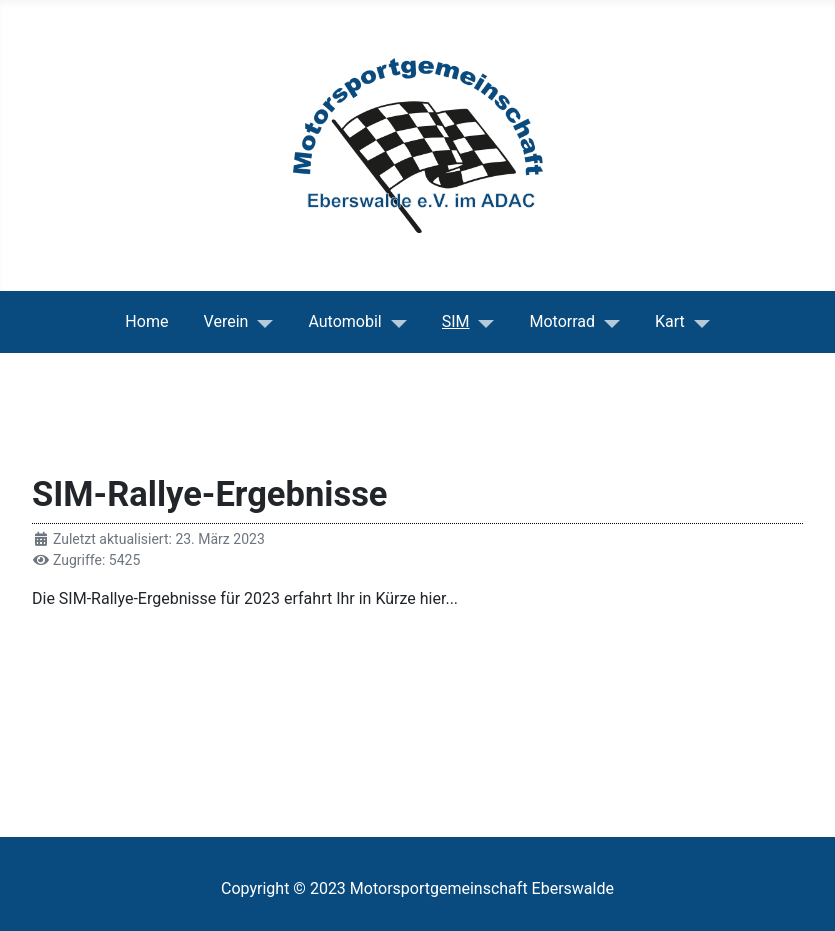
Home (146, 321)
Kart (670, 321)
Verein (226, 321)
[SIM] (482, 322)
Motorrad (563, 321)
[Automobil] (394, 322)
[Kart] (697, 322)
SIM (456, 321)
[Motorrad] (607, 322)
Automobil (344, 321)
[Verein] (260, 322)
